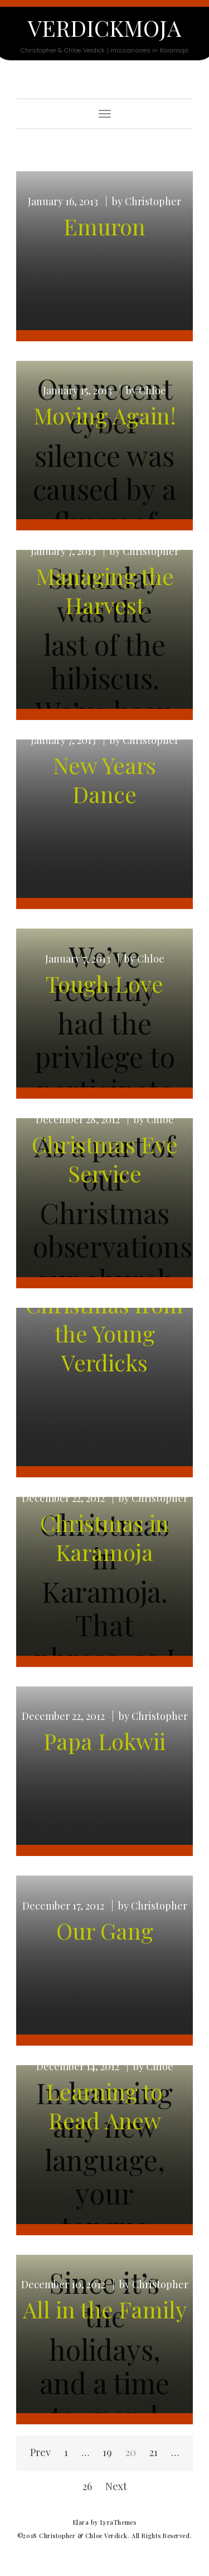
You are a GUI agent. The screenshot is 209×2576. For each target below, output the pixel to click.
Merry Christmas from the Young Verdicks (104, 1318)
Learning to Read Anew (104, 2105)
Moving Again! (104, 415)
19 (107, 2452)
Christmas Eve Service (105, 1158)
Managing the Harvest (105, 590)
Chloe (152, 390)
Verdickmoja (104, 27)
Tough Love (104, 983)
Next (116, 2486)
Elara (81, 2522)
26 (87, 2486)
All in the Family (105, 2309)
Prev (40, 2452)
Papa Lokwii (104, 1741)
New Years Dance (104, 779)
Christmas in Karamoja (104, 1537)
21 (153, 2452)
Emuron (104, 226)
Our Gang (104, 1930)
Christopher (153, 201)
